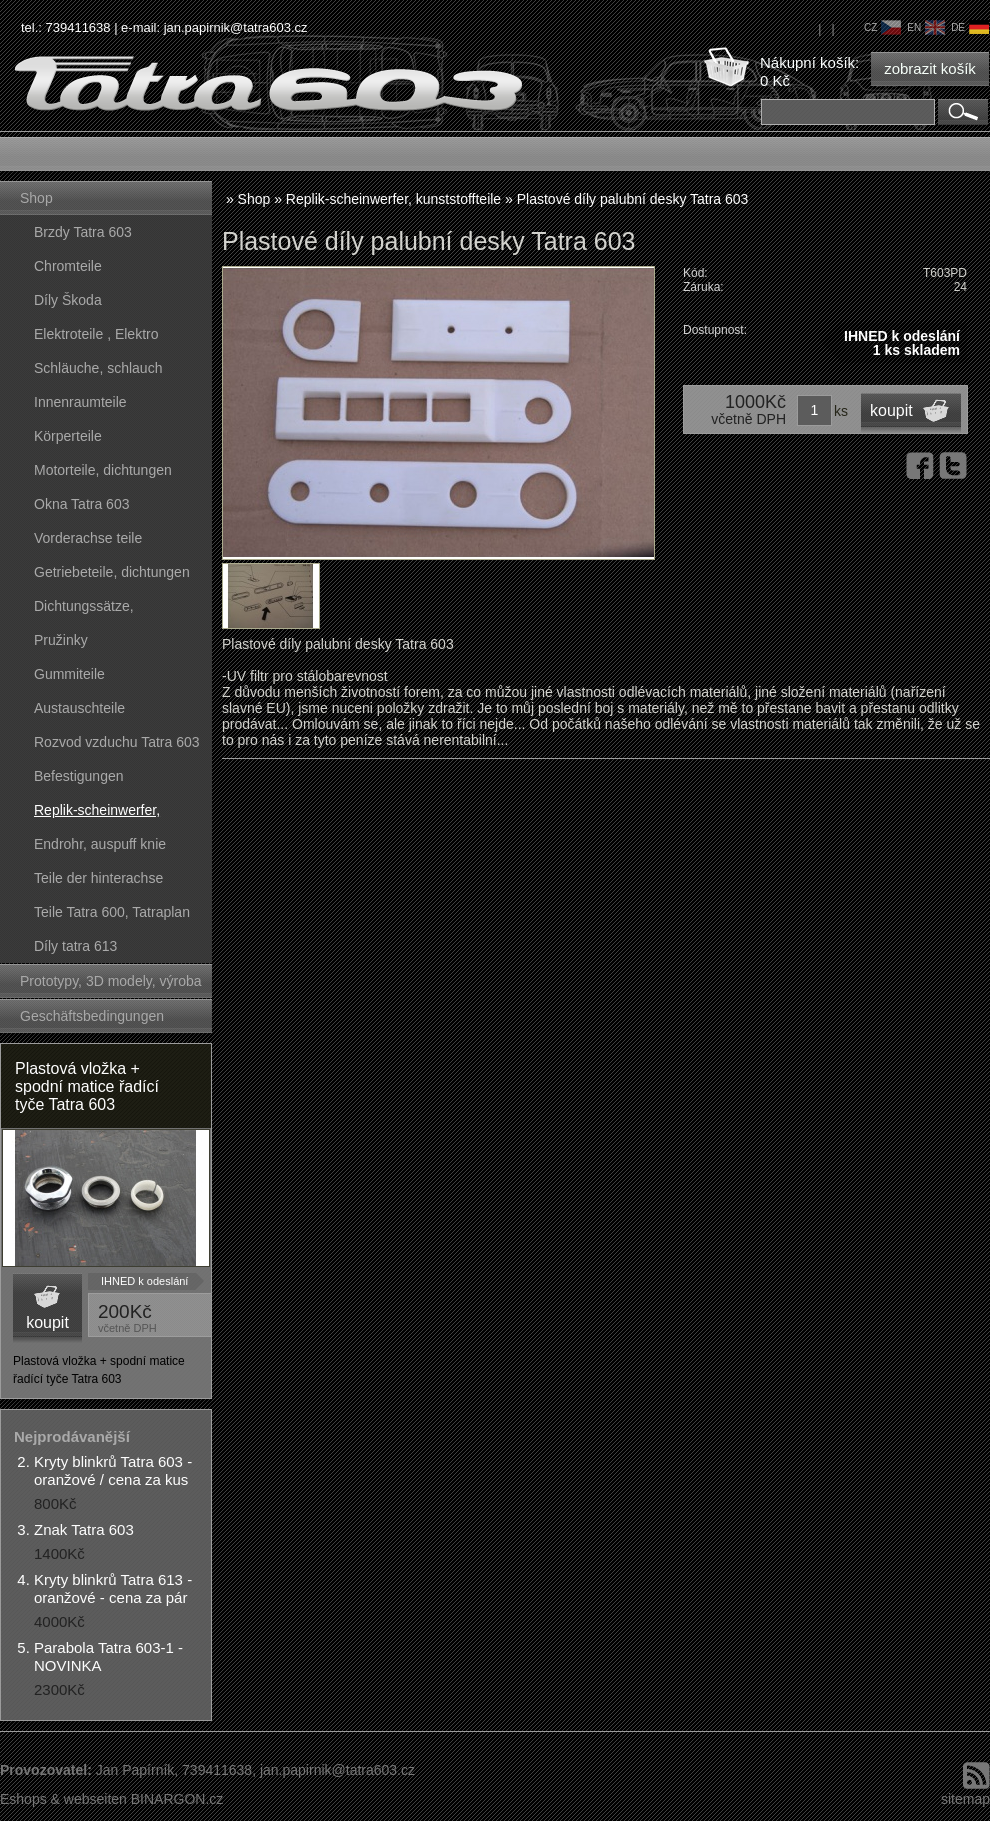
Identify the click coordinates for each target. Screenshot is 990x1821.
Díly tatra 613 (75, 946)
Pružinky (61, 640)
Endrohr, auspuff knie (100, 844)
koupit (47, 1322)
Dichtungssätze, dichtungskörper (84, 610)
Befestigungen (79, 776)
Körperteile (68, 436)
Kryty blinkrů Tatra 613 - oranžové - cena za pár (113, 1588)
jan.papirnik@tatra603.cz (236, 27)
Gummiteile (69, 674)
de (970, 27)
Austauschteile (79, 708)
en (926, 27)
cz (882, 27)
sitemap (965, 1799)
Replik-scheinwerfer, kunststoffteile (97, 814)
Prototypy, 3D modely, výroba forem (111, 985)
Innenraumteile (80, 402)
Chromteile (68, 266)
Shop (36, 198)
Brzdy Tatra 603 (83, 232)
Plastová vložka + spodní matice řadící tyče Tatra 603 (87, 1086)
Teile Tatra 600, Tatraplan (112, 912)
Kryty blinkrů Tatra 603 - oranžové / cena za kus (113, 1470)
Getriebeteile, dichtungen (112, 572)
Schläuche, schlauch (98, 368)
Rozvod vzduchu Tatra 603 (117, 742)
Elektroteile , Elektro (96, 334)
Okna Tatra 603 (81, 504)
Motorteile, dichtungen (103, 470)
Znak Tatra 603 (84, 1529)
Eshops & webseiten (63, 1799)
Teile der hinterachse (98, 878)
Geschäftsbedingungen (92, 1016)
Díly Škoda (68, 300)
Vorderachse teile (88, 538)
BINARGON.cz (177, 1799)
